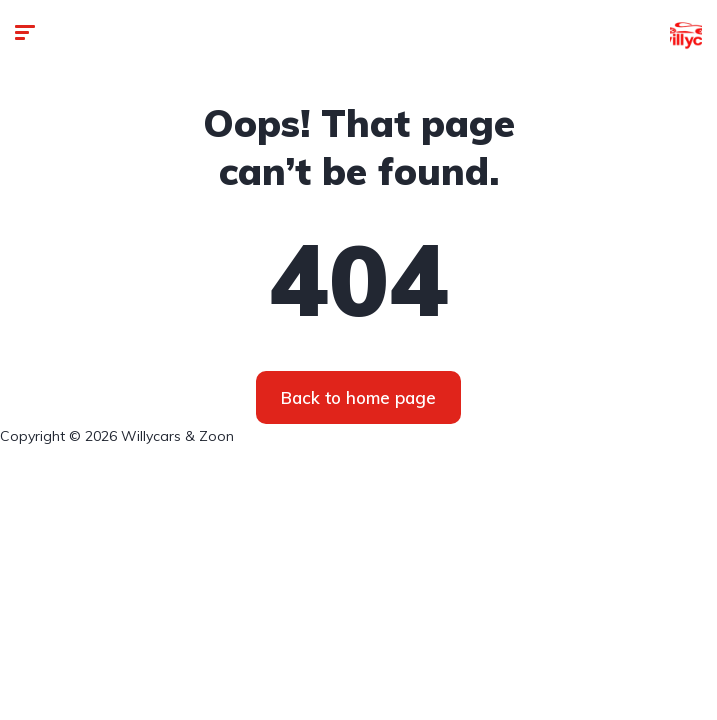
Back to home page (358, 397)
